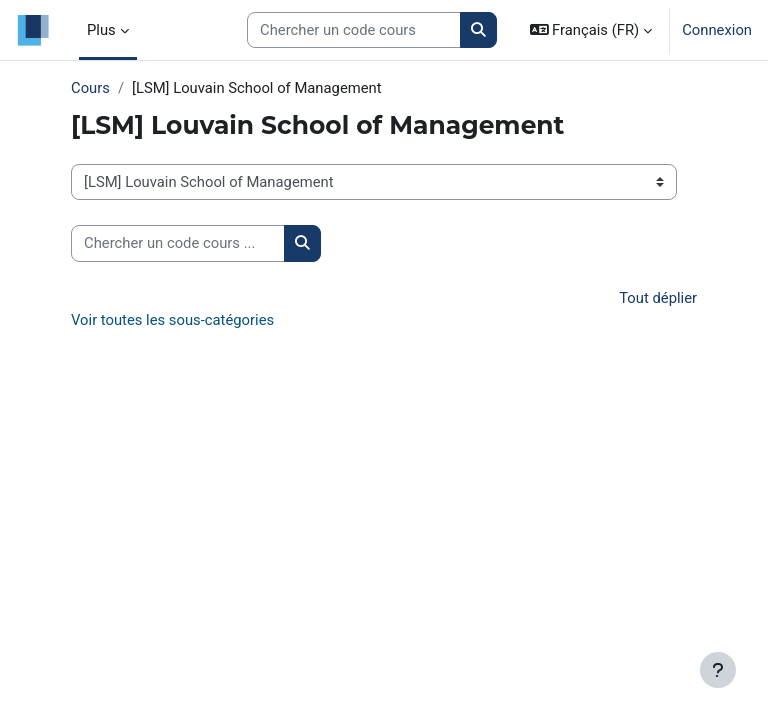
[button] (591, 30)
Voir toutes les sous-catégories (172, 320)
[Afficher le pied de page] (718, 670)
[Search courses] (354, 30)
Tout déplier (658, 298)
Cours (90, 88)
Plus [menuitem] (101, 30)
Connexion (717, 30)
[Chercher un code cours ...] (178, 243)
